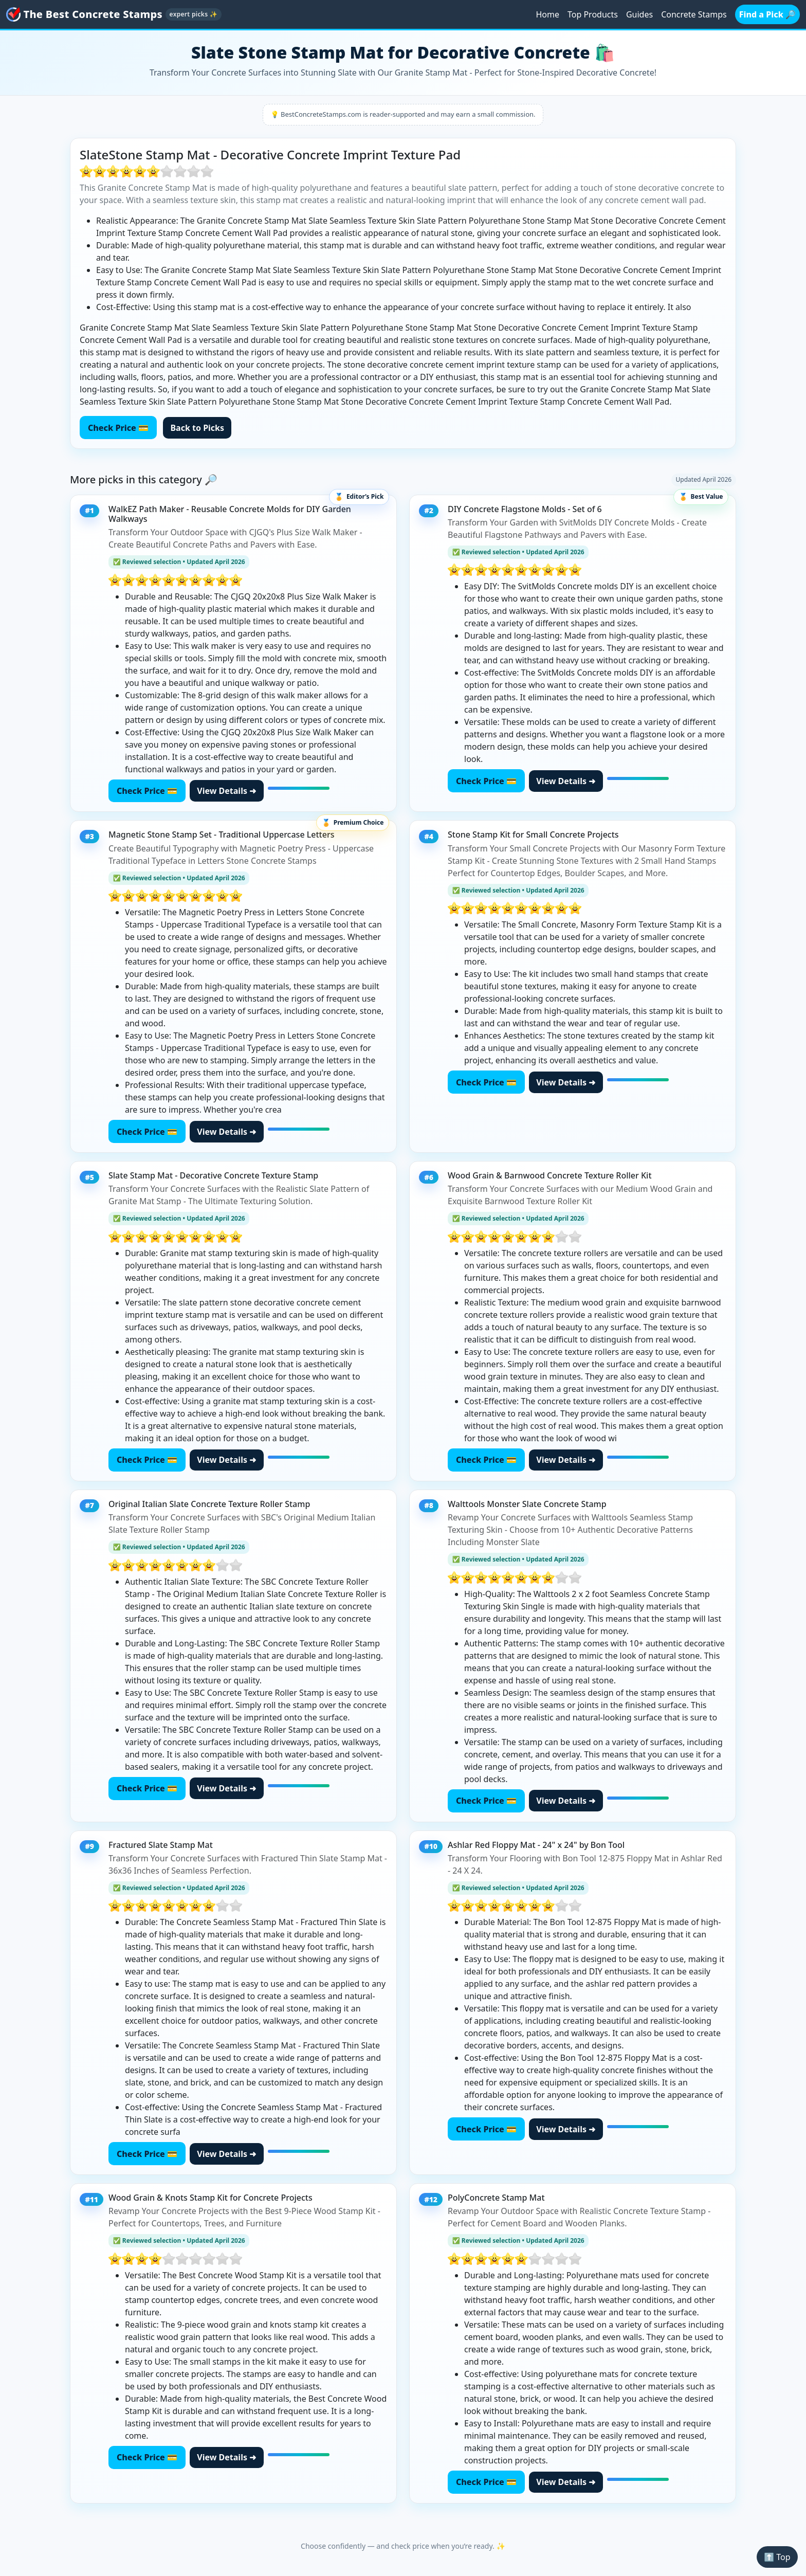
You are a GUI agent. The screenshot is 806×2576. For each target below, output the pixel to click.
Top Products (592, 14)
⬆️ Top (777, 2557)
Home (547, 14)
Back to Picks (197, 427)
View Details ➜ (226, 790)
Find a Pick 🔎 (767, 14)
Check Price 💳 (118, 427)
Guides (639, 14)
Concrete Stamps (694, 14)
